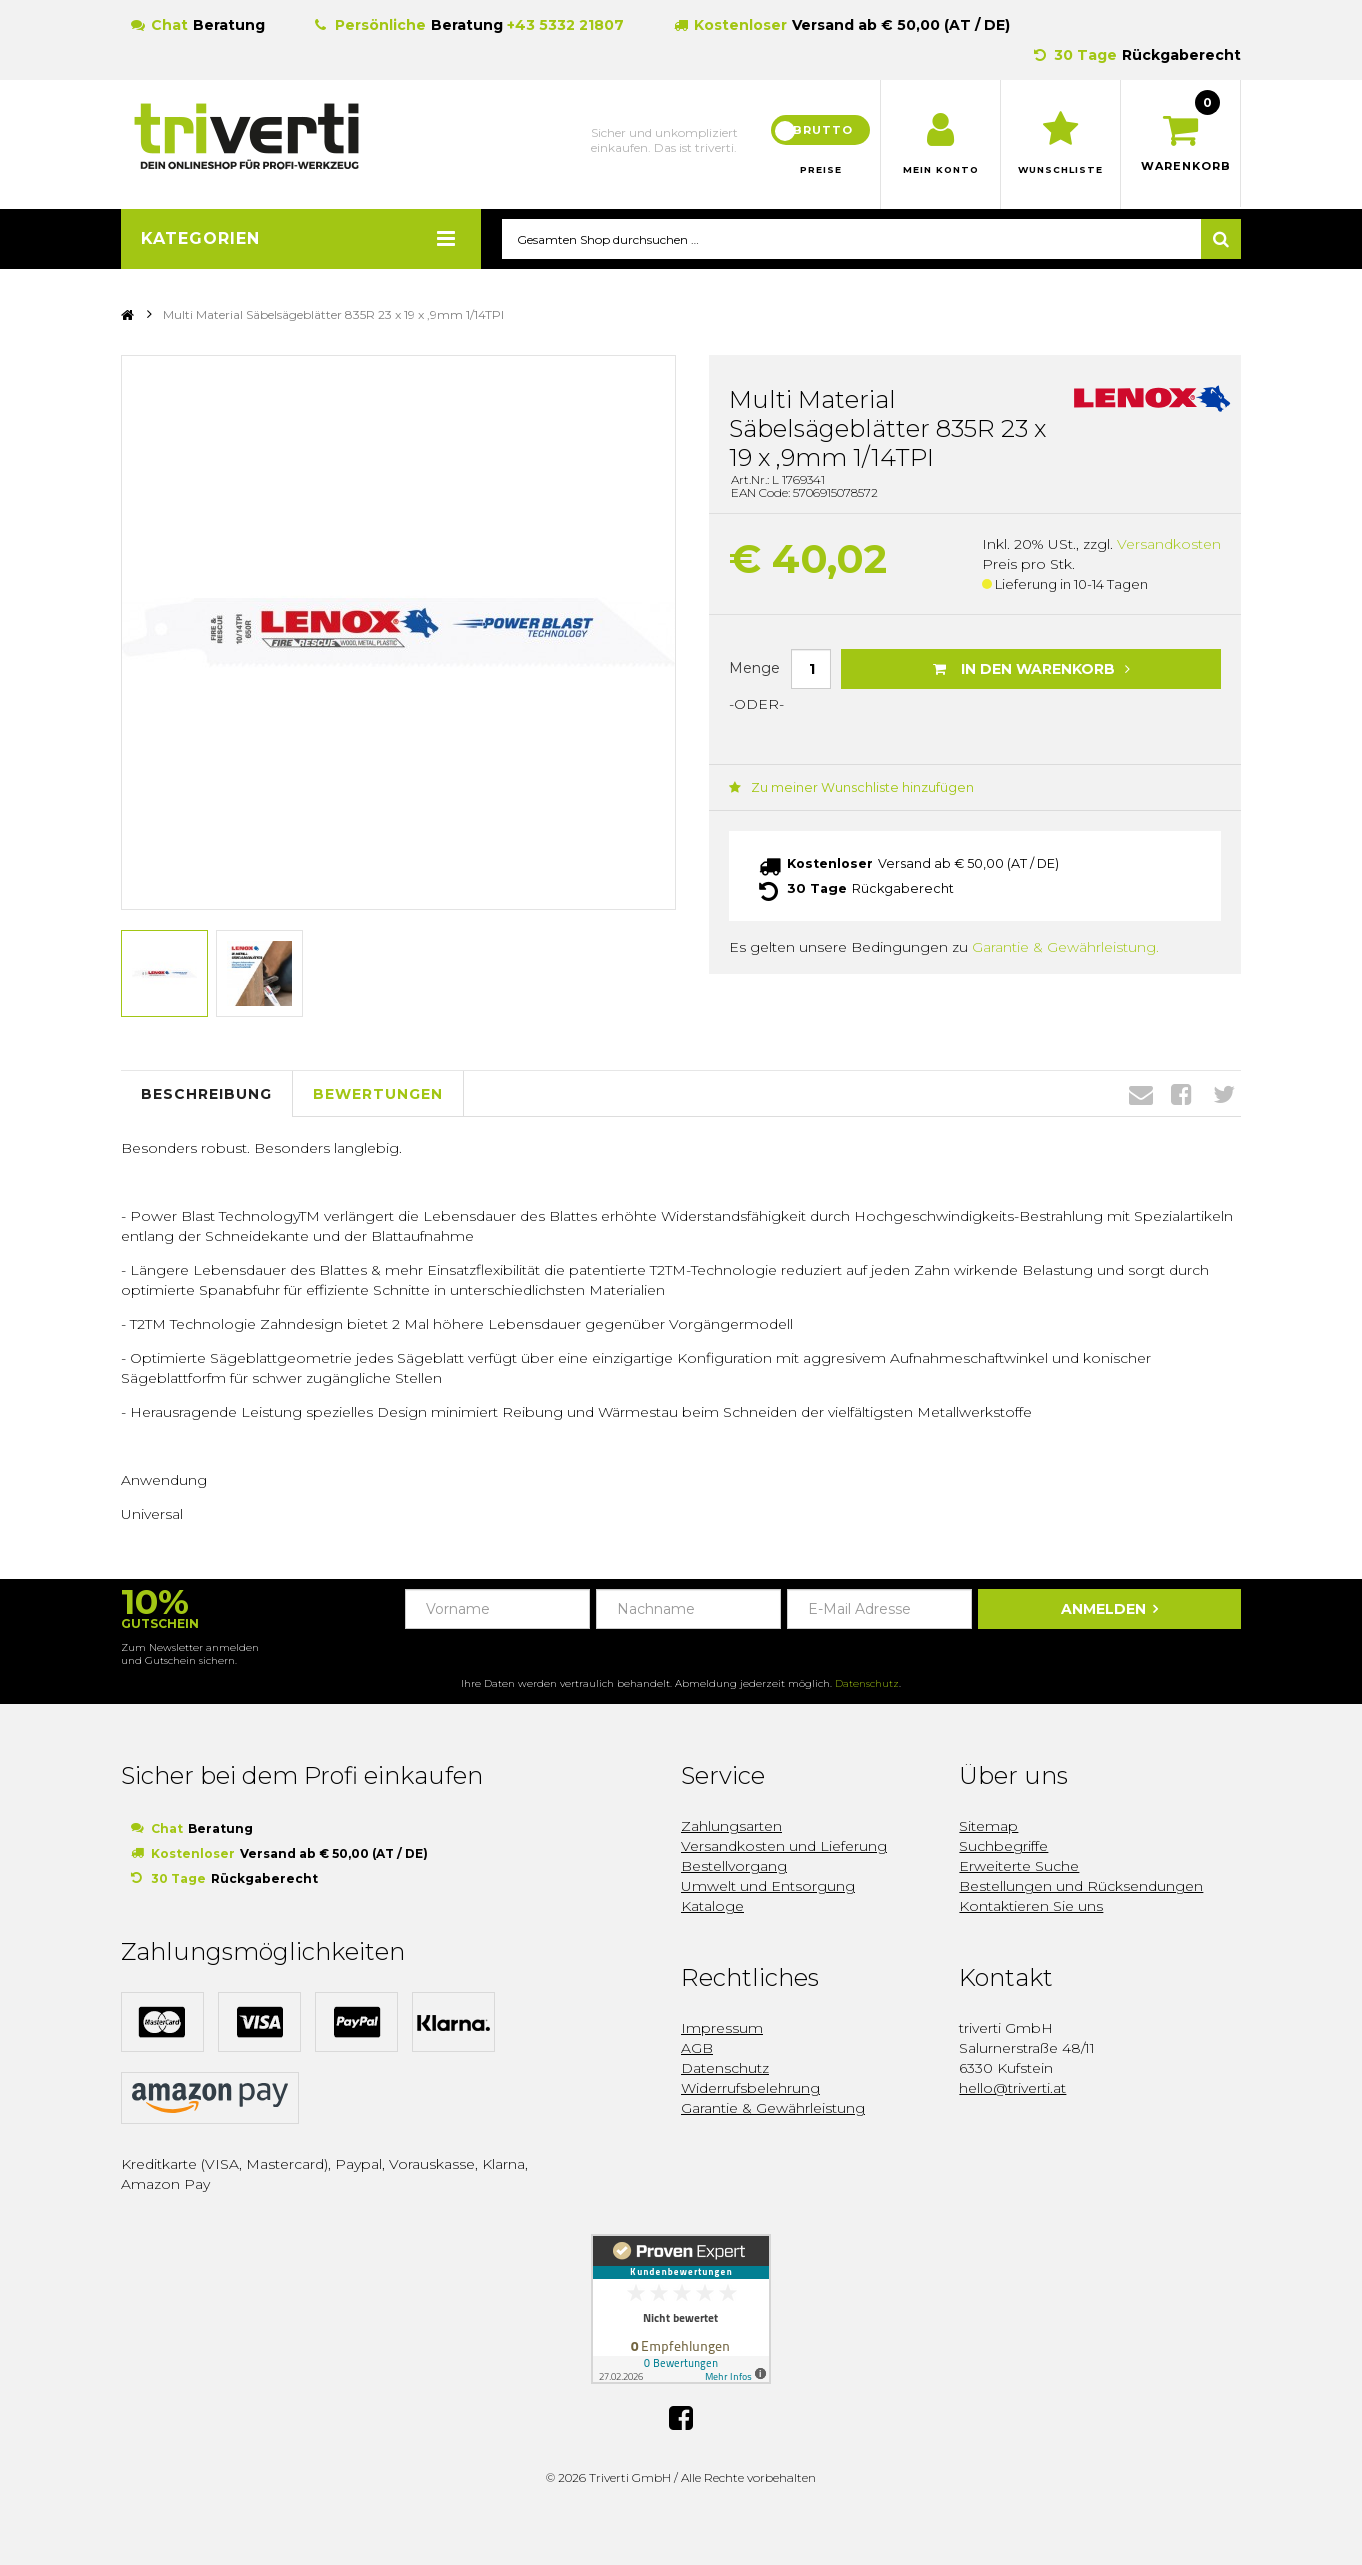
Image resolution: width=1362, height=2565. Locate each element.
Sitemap (988, 1827)
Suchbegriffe (1003, 1847)
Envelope (1141, 1095)
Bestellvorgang (734, 1867)
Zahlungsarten (731, 1827)
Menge (754, 668)
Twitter (1224, 1095)
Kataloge (712, 1907)
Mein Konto (940, 170)
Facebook (1181, 1095)
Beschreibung (206, 1094)
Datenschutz (867, 1684)
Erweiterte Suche (1019, 1867)
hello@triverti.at (1012, 2089)
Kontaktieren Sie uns (1031, 1907)
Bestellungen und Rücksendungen (1081, 1887)
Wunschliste (1060, 170)
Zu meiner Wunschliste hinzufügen (841, 788)
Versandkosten (1169, 545)
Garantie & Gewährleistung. (1065, 946)
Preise (821, 170)
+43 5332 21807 (565, 25)
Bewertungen (378, 1094)
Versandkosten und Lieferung (784, 1847)
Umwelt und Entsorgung (768, 1887)
